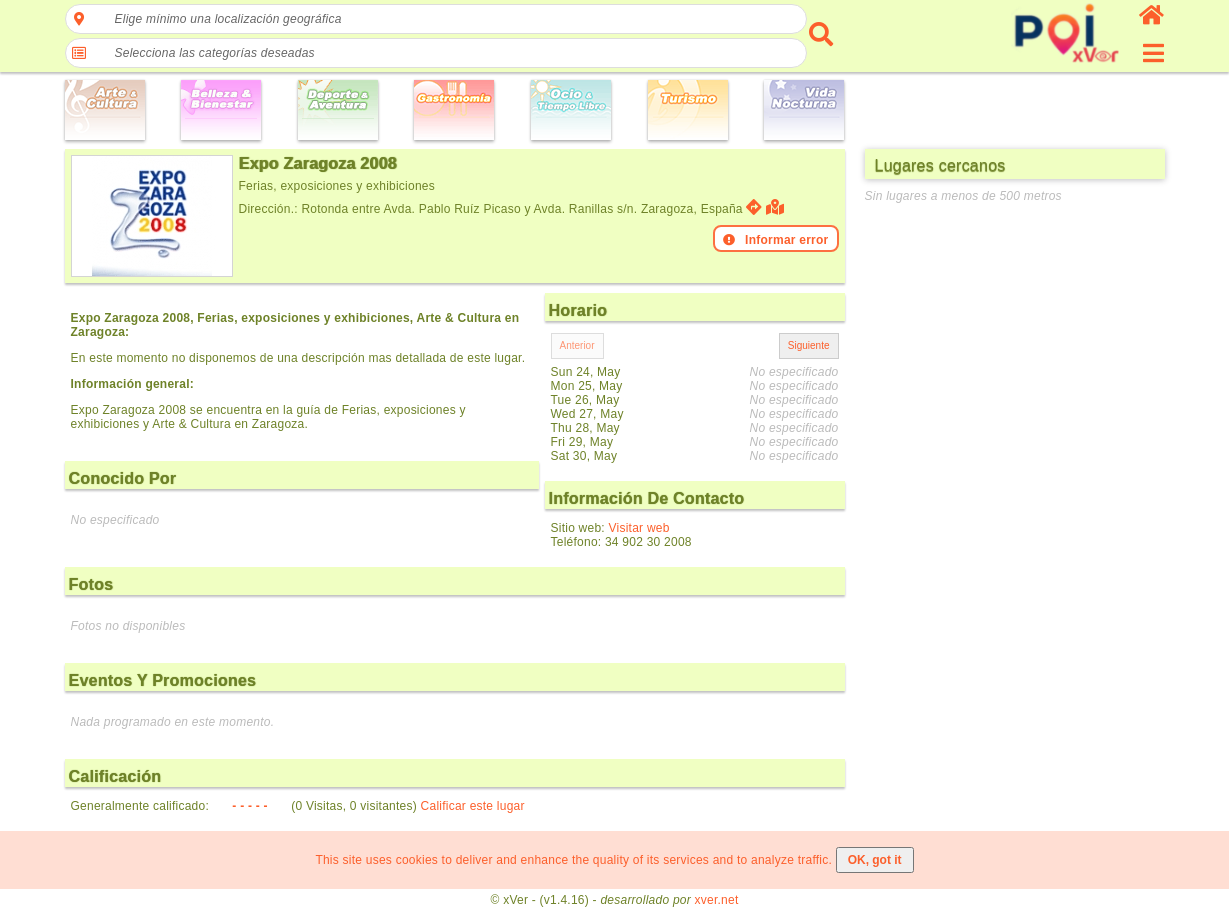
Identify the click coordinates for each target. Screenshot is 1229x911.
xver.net (717, 900)
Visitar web (639, 528)
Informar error (776, 240)
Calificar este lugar (473, 806)
